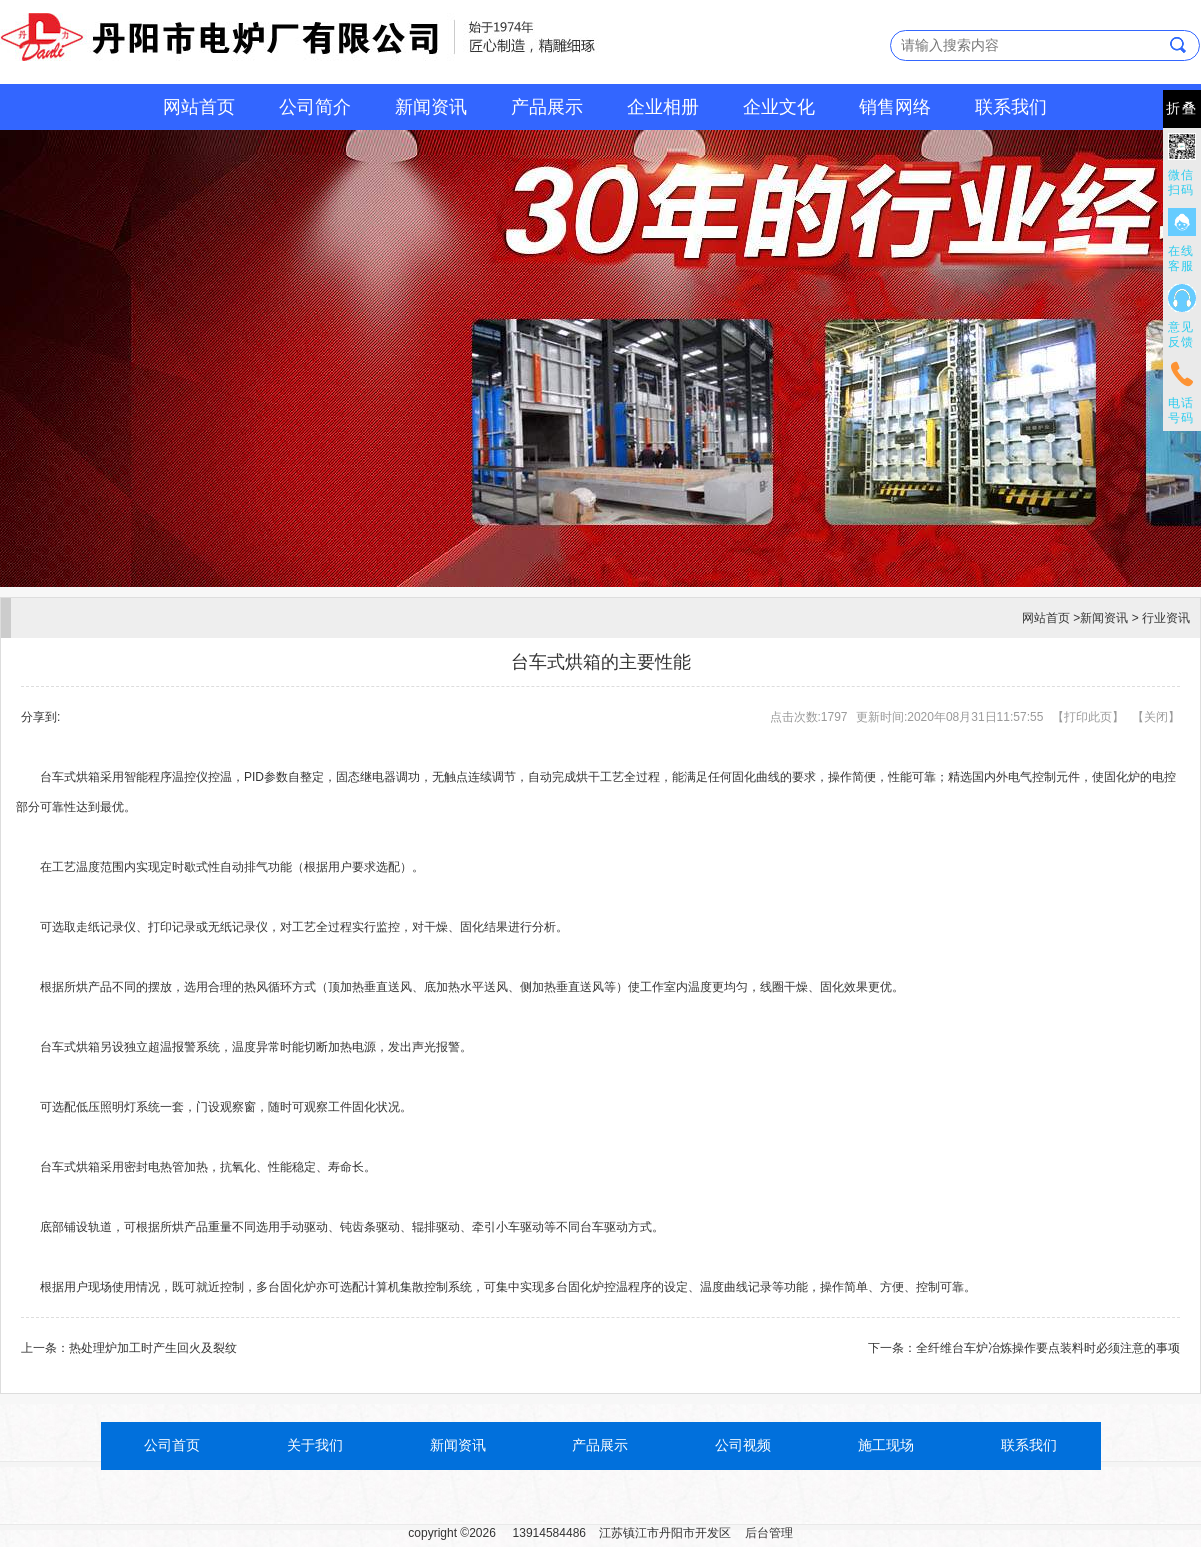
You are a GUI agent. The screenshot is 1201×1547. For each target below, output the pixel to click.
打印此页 (1088, 717)
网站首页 (199, 107)
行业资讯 (1166, 618)
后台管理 (769, 1533)
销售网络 (895, 107)
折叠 (1182, 108)
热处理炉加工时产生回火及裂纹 (153, 1348)
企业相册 (663, 107)
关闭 (1156, 717)
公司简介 (315, 107)
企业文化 (779, 107)
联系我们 (1011, 107)
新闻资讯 (431, 107)
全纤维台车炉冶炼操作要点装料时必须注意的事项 (1048, 1348)
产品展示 (547, 107)
